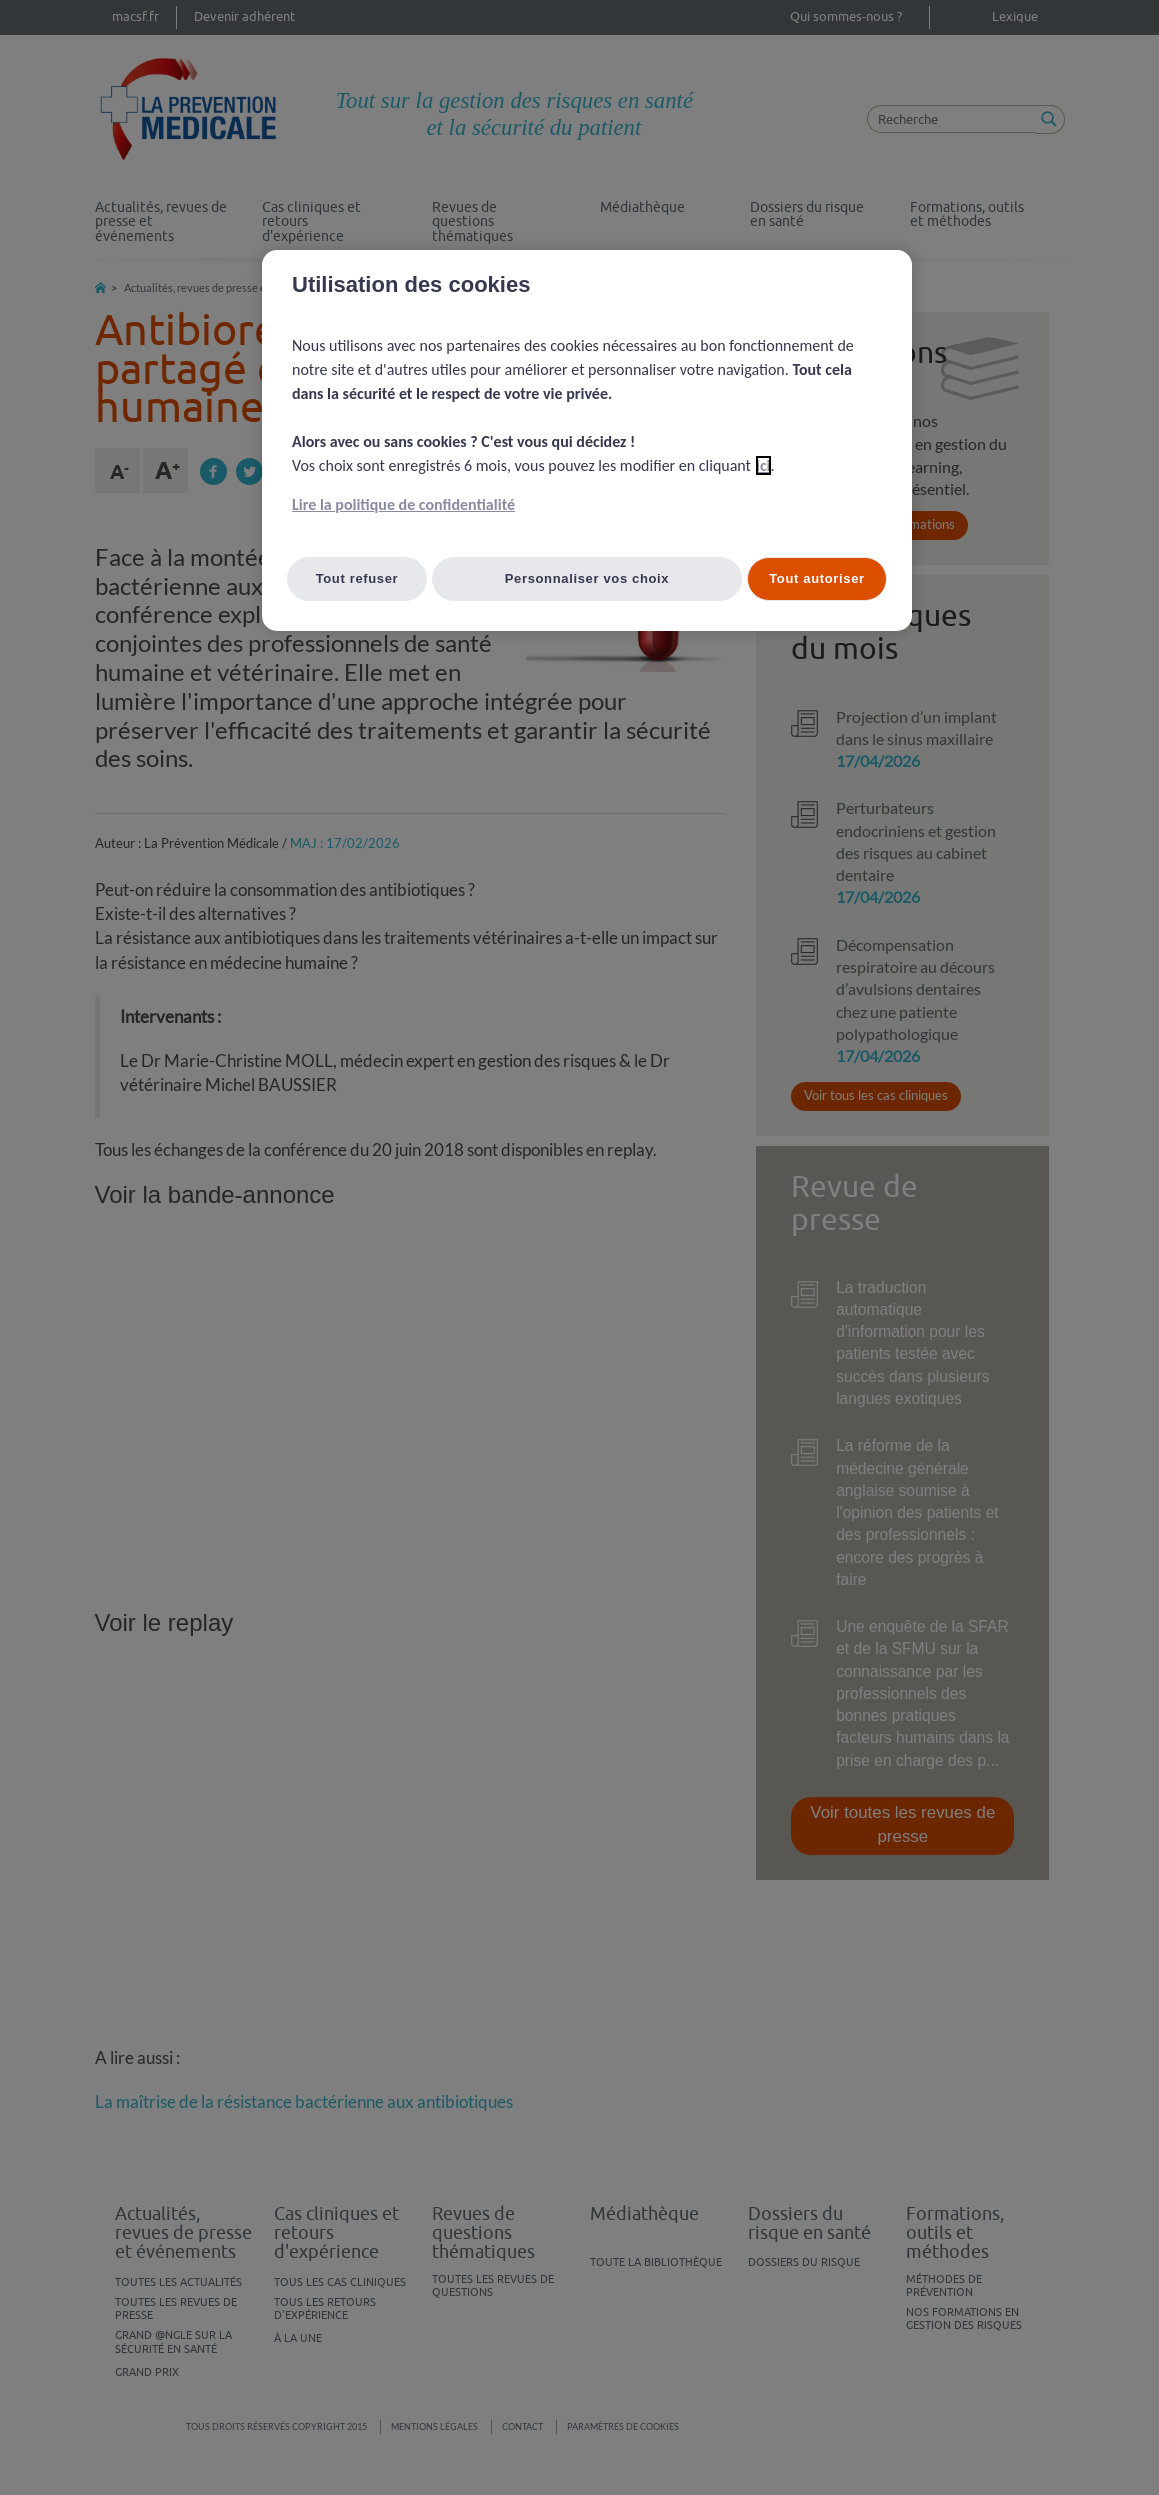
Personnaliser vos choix (587, 578)
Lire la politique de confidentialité (403, 504)
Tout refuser (357, 578)
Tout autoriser (817, 578)
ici (763, 465)
